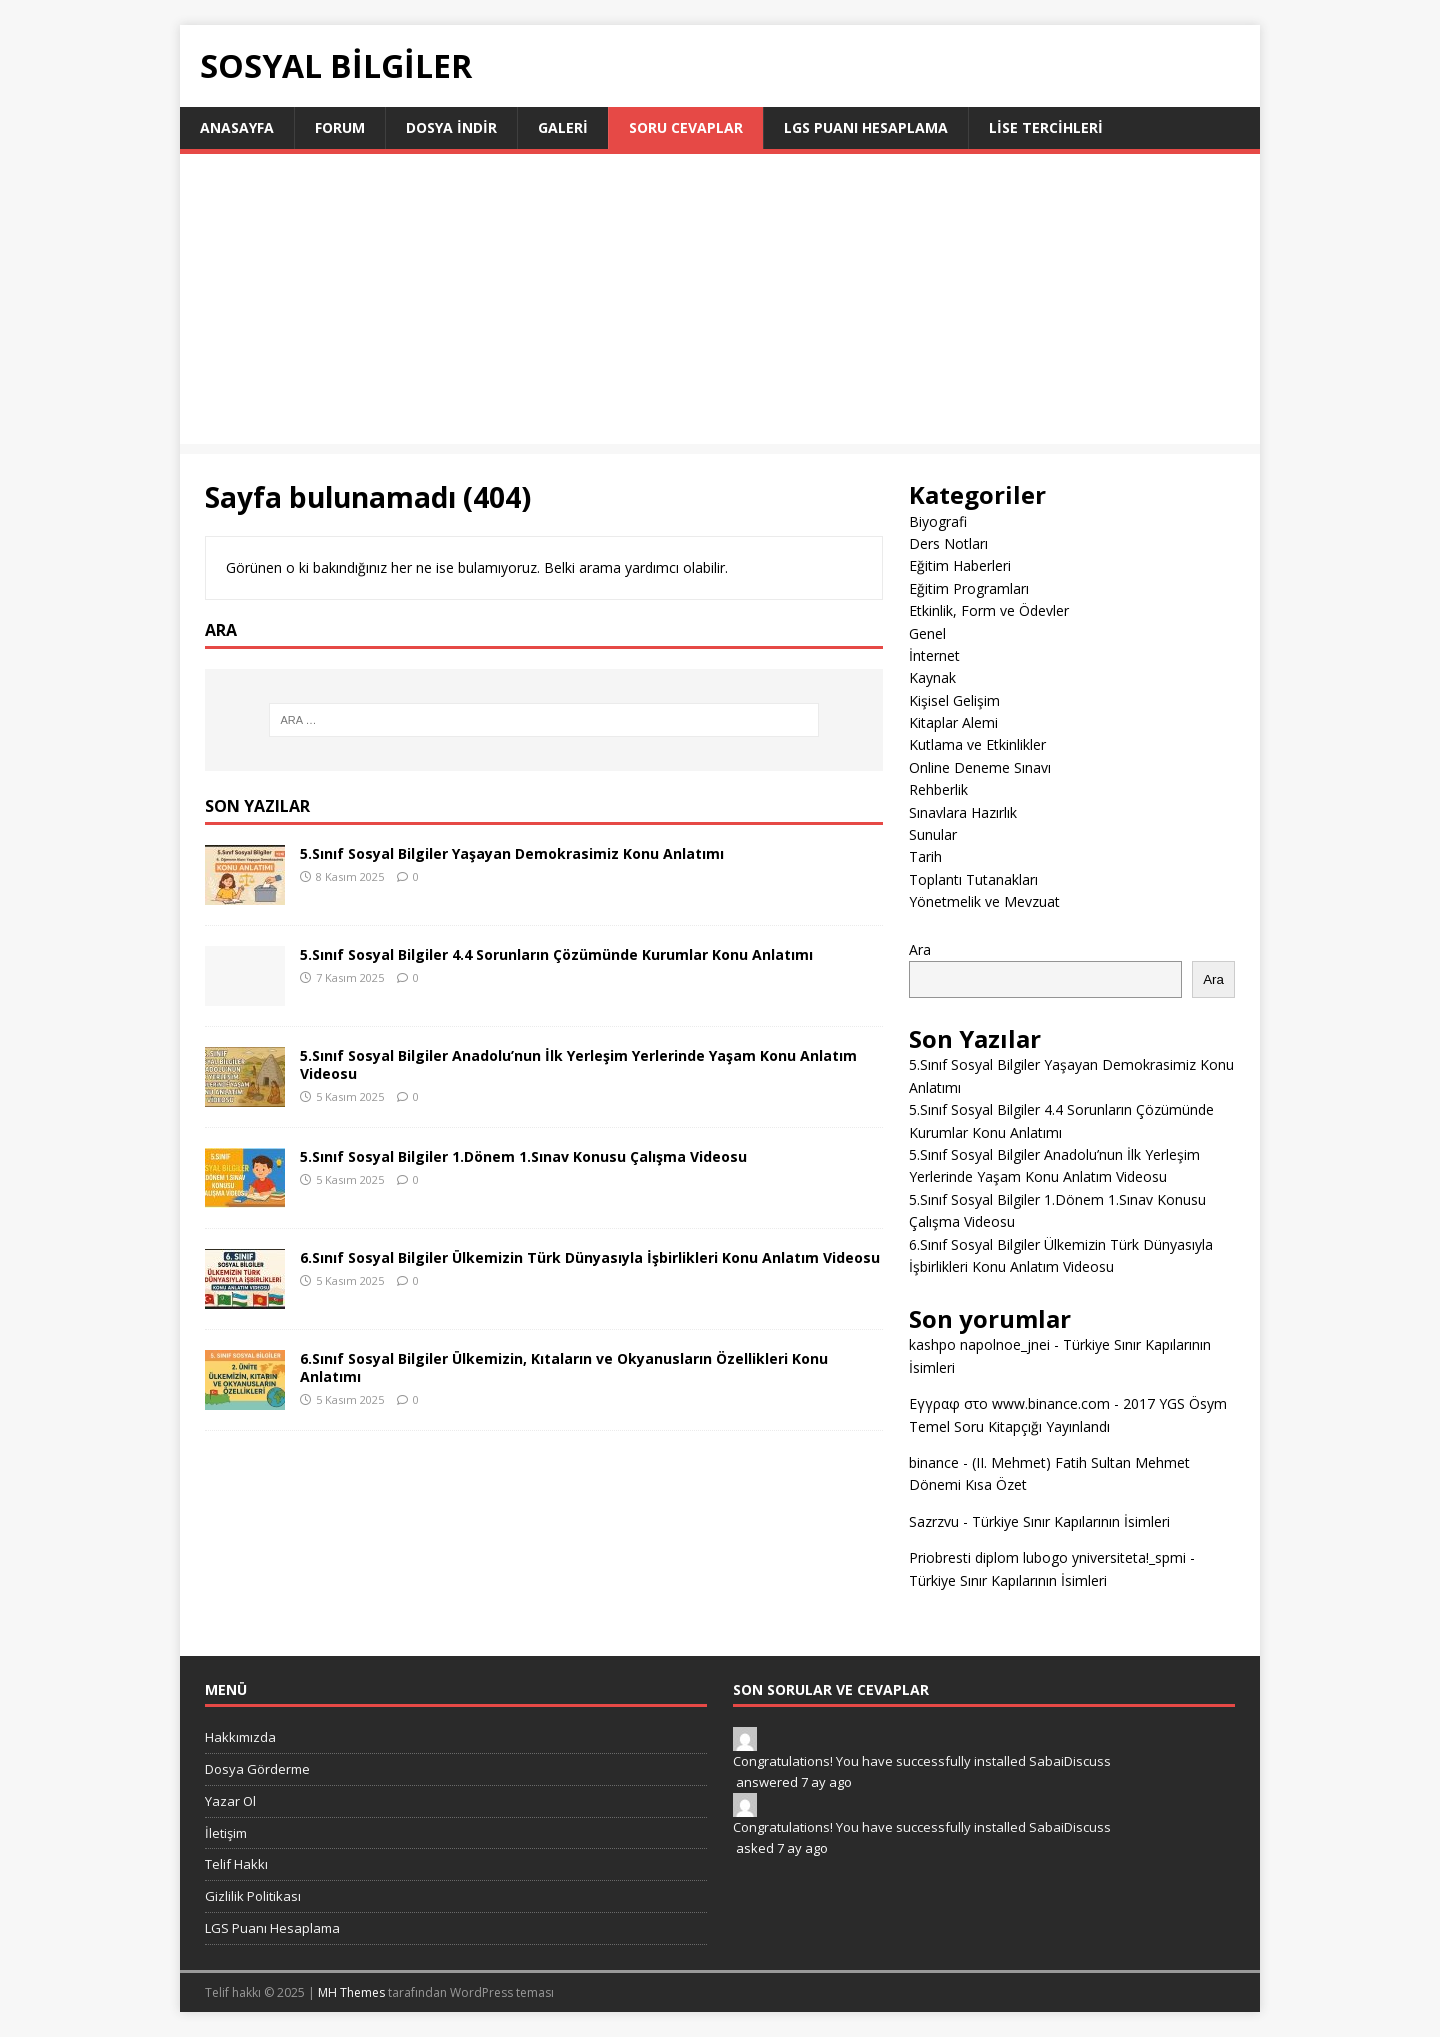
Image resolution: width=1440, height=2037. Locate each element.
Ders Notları (948, 543)
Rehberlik (938, 789)
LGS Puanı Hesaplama (866, 127)
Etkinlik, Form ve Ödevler (989, 610)
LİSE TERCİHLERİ (1046, 127)
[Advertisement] (720, 304)
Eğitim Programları (969, 588)
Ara (920, 949)
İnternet (934, 655)
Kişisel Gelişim (954, 700)
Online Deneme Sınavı (980, 767)
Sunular (933, 834)
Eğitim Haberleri (960, 565)
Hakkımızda (240, 1737)
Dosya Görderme (257, 1769)
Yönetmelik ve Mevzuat (984, 901)
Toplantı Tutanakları (973, 879)
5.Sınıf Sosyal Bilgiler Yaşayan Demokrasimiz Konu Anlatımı (512, 853)
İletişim (226, 1833)
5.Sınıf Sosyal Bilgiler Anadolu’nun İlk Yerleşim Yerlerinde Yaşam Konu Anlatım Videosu (578, 1064)
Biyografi (938, 521)
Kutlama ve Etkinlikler (977, 744)
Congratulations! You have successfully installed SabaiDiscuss (922, 1761)
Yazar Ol (230, 1801)
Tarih (925, 856)
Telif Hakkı (236, 1864)
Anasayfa (237, 127)
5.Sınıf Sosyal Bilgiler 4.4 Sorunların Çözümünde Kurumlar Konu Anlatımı (556, 954)
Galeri (563, 127)
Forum (340, 127)
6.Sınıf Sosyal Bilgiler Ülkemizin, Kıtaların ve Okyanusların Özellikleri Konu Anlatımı (564, 1367)
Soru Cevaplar (686, 127)
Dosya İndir (451, 127)
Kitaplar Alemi (953, 722)
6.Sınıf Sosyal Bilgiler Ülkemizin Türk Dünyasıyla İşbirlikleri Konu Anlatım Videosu (590, 1257)
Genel (927, 633)
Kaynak (932, 677)
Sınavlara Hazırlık (963, 812)
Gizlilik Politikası (253, 1896)
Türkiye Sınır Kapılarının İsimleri (1071, 1521)
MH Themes (351, 1992)
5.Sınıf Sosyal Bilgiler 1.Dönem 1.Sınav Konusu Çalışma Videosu (523, 1156)
